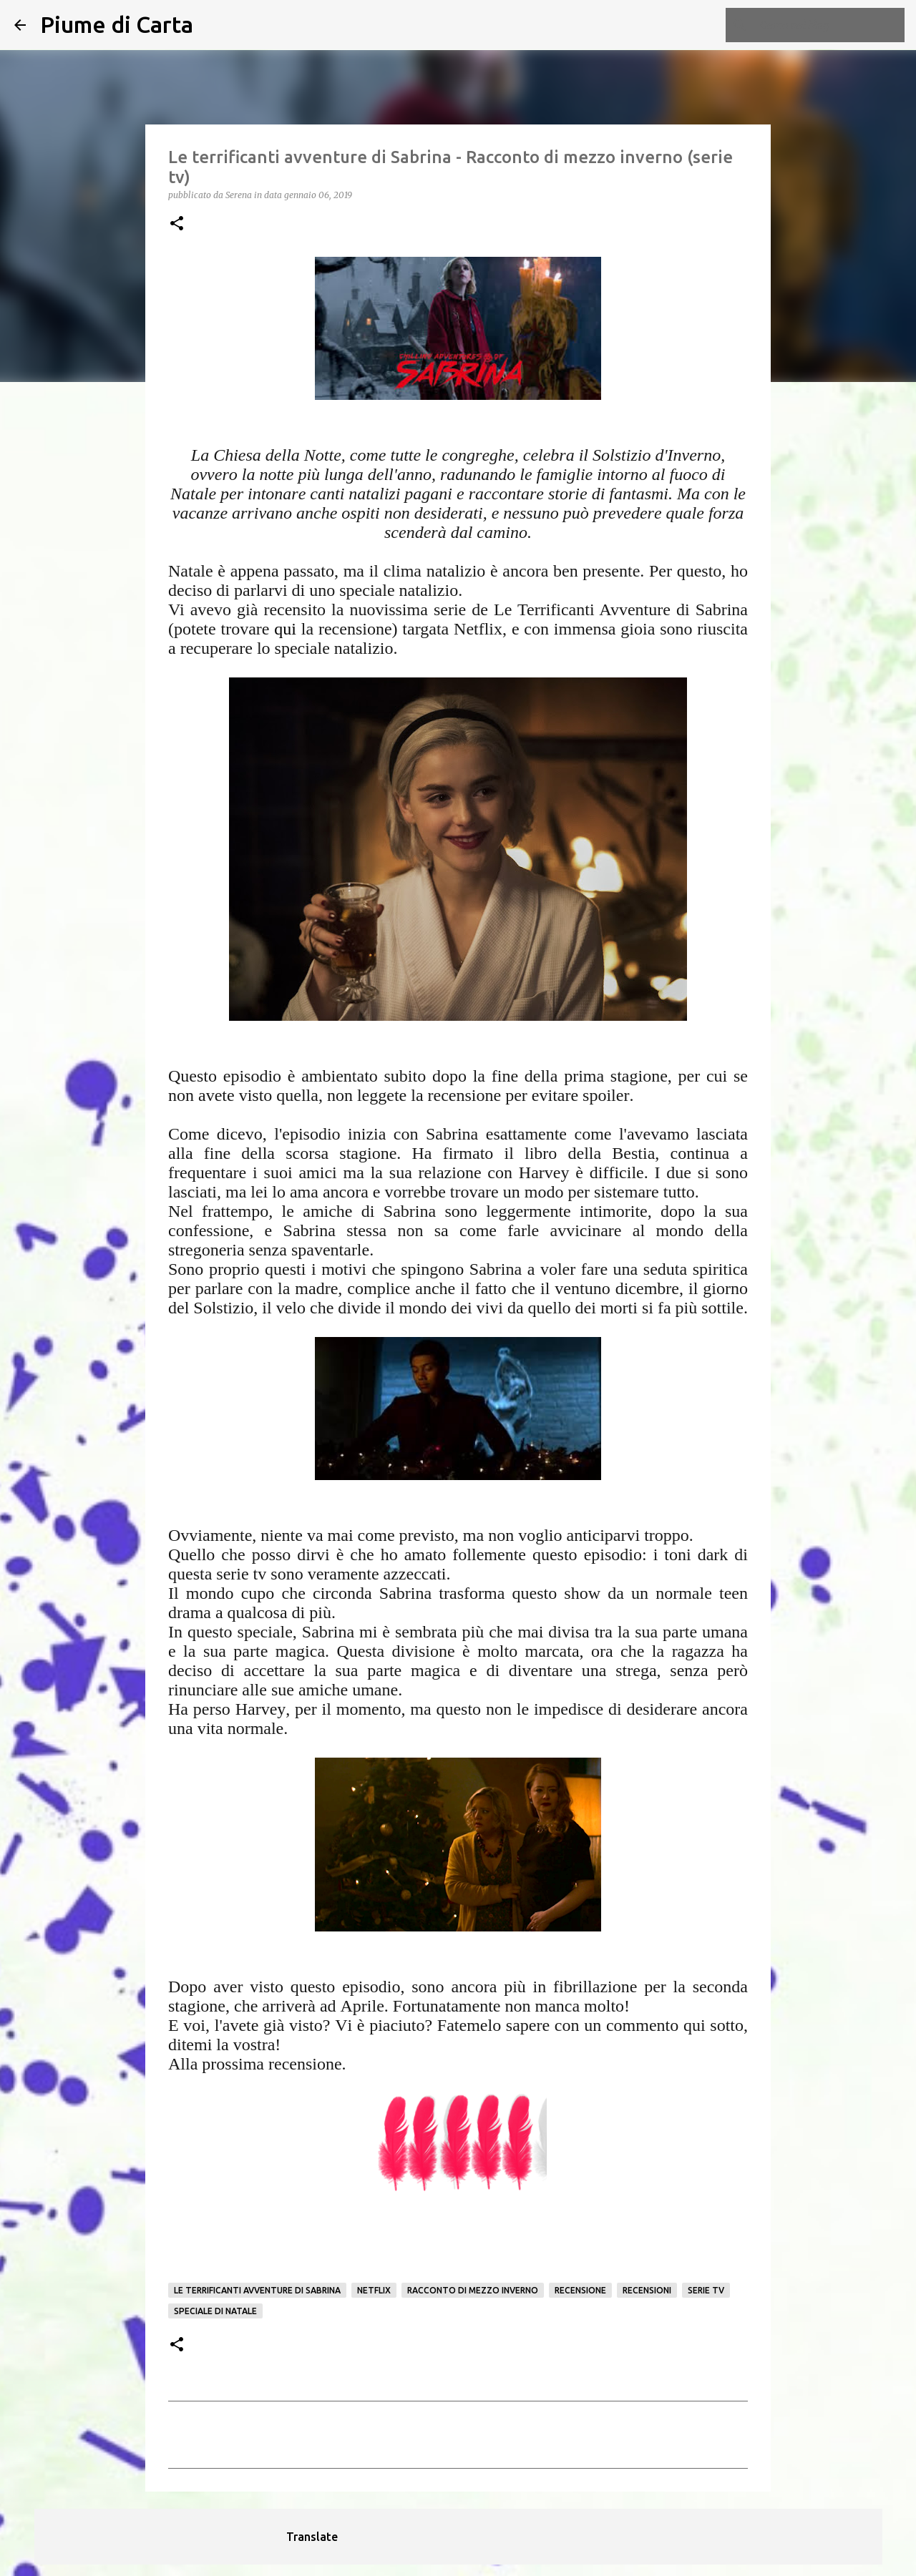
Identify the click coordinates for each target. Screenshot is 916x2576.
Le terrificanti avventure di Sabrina (257, 2290)
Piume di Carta (116, 24)
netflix (374, 2290)
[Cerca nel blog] (829, 25)
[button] (176, 224)
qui (285, 628)
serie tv (706, 2290)
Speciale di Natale (215, 2311)
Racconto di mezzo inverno (472, 2290)
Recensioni (647, 2290)
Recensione (580, 2290)
